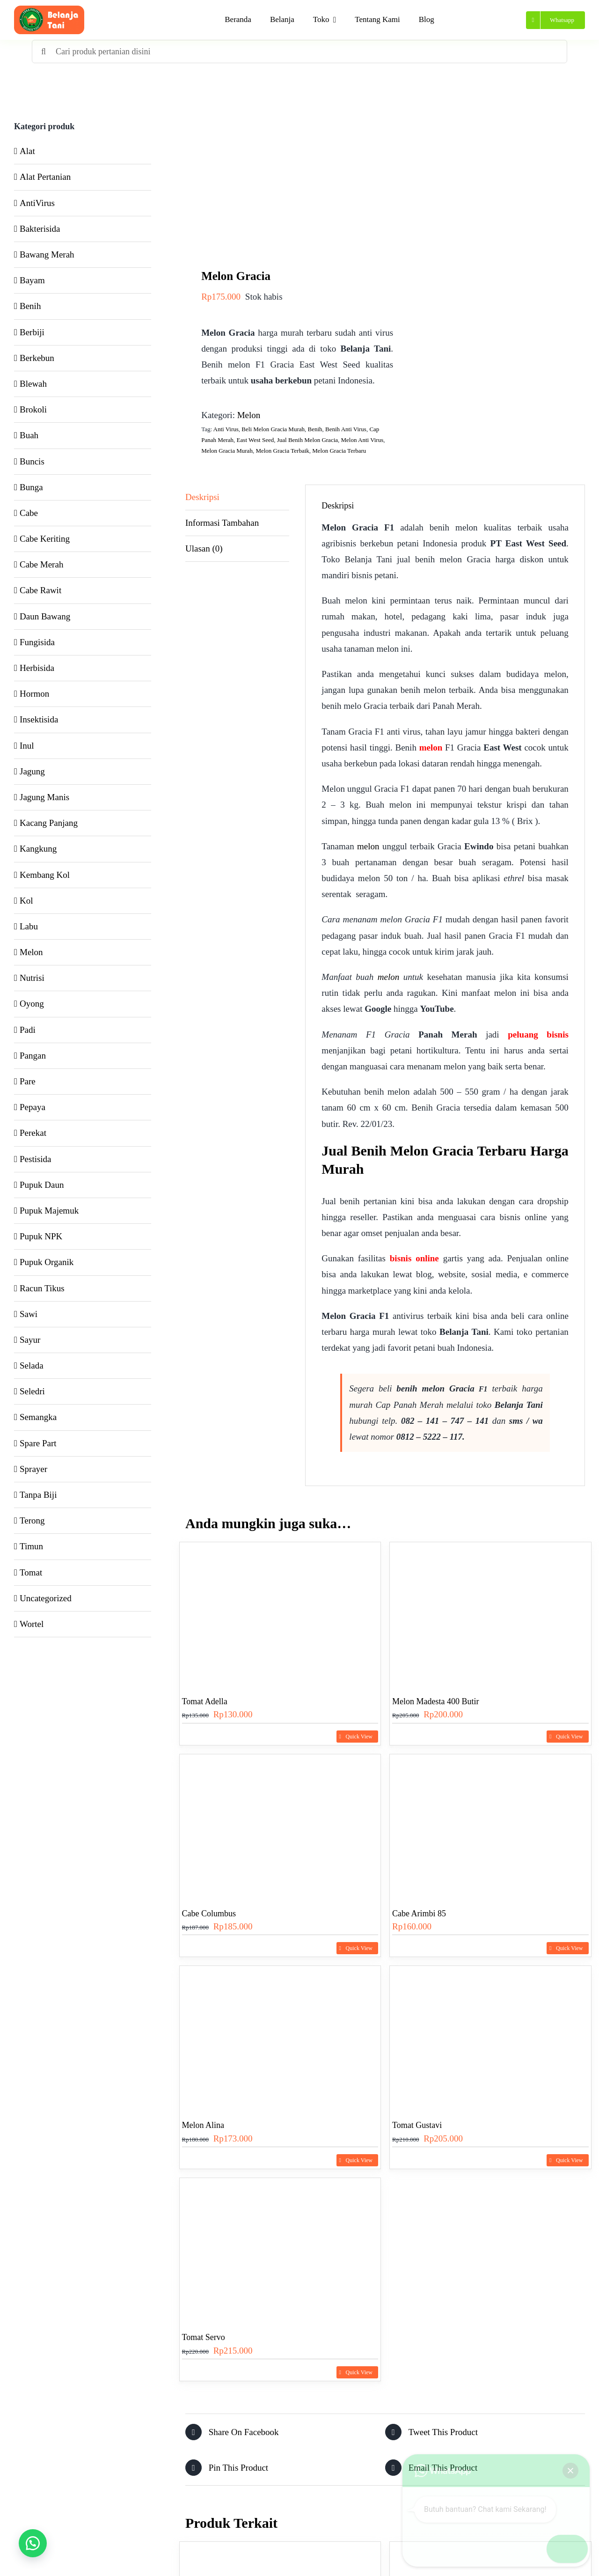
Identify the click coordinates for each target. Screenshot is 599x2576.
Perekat (33, 1133)
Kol (26, 900)
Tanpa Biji (38, 1495)
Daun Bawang (45, 616)
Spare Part (38, 1443)
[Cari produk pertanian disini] (299, 51)
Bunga (31, 487)
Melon (249, 415)
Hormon (34, 694)
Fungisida (37, 642)
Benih (315, 429)
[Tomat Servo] (280, 2249)
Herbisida (37, 668)
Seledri (32, 1391)
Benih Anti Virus (345, 429)
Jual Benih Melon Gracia (307, 439)
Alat (27, 151)
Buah (29, 435)
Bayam (32, 280)
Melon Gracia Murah (227, 450)
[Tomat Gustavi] (490, 2037)
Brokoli (33, 409)
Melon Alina (203, 2125)
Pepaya (32, 1107)
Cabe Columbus (209, 1913)
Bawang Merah (47, 254)
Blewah (33, 384)
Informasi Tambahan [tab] (222, 523)
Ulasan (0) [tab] (204, 548)
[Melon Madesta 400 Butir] (490, 1614)
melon (431, 747)
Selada (32, 1365)
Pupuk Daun (42, 1185)
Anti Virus (226, 429)
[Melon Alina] (280, 2037)
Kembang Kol (45, 875)
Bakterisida (40, 229)
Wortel (32, 1624)
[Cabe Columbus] (280, 1826)
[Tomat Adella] (280, 1614)
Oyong (32, 1003)
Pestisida (35, 1159)
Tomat (31, 1572)
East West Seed (255, 439)
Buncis (32, 461)
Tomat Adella (204, 1701)
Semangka (38, 1417)
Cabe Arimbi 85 (419, 1913)
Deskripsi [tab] (202, 497)
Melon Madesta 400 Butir (435, 1701)
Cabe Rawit (40, 590)
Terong (32, 1520)
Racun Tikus (42, 1288)
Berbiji (32, 332)
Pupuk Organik (46, 1262)
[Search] (43, 51)
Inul (27, 746)
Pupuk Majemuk (49, 1210)
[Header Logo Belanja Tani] (49, 10)
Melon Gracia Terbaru (339, 450)
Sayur (30, 1340)
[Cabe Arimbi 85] (490, 1826)
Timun (31, 1546)
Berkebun (37, 358)
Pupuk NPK (41, 1236)
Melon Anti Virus (362, 439)
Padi (28, 1030)
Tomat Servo (203, 2337)
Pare (28, 1081)
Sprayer (33, 1469)
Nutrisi (32, 978)
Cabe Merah (41, 564)
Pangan (33, 1055)
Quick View (359, 1736)
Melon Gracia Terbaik (282, 450)
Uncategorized (46, 1598)
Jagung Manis (44, 797)
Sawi (28, 1314)
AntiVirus (37, 203)
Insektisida (39, 719)
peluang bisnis (538, 1034)
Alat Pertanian (45, 177)
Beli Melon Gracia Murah (273, 429)
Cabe (29, 513)
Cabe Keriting (45, 539)
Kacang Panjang (49, 823)
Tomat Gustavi (417, 2125)
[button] (33, 2543)
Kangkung (38, 849)
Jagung (32, 771)
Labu (29, 926)
